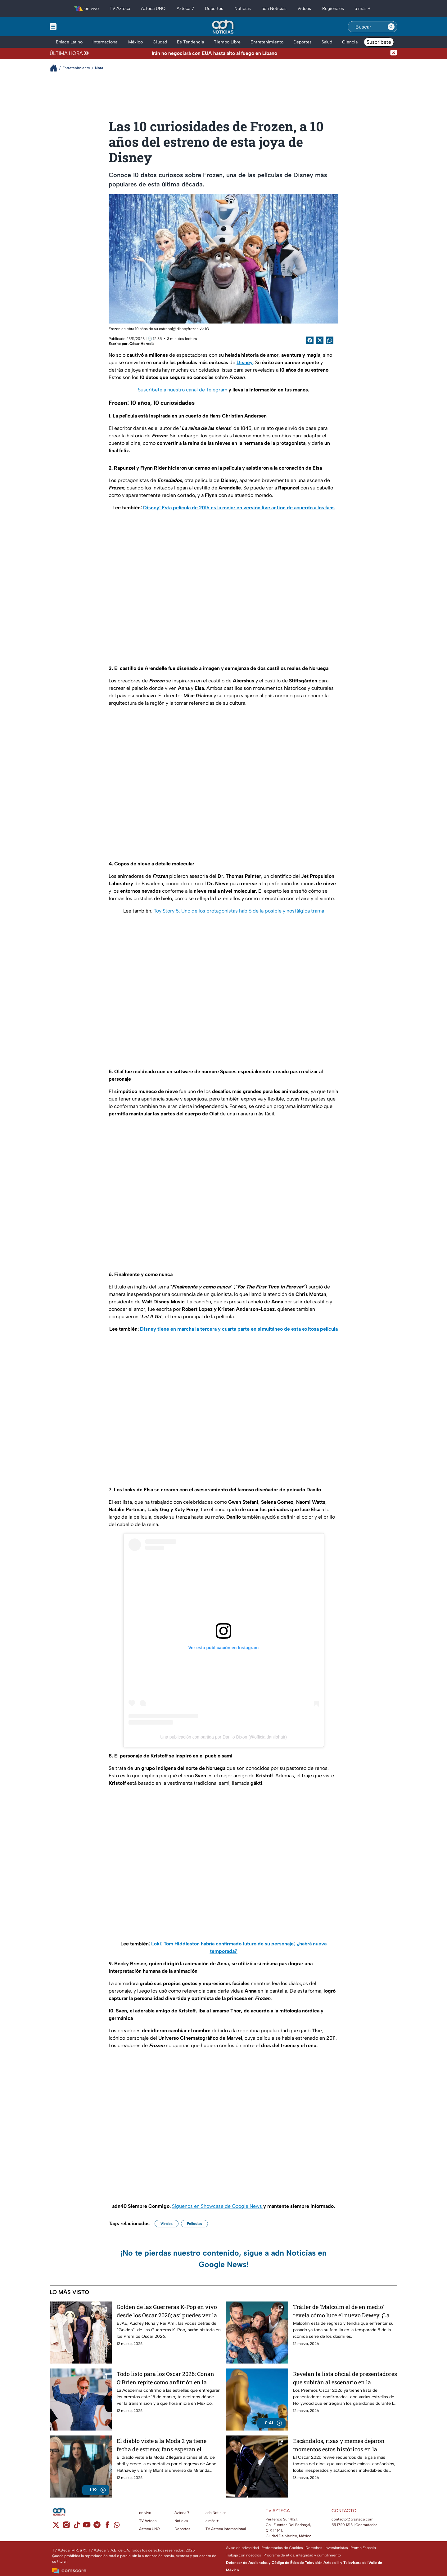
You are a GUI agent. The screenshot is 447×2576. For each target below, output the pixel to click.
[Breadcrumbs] (56, 68)
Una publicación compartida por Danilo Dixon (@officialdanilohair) (223, 1736)
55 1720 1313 (342, 2525)
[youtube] (87, 2527)
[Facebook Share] (310, 340)
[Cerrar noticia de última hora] (393, 53)
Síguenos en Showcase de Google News (217, 2206)
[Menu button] (74, 27)
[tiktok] (76, 2527)
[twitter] (56, 2527)
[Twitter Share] (319, 340)
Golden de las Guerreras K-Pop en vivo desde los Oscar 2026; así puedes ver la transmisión (167, 2311)
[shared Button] (329, 340)
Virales (166, 2223)
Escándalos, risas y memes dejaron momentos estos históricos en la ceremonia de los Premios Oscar (339, 2445)
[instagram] (66, 2527)
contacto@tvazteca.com (352, 2519)
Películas (194, 2223)
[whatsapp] (117, 2526)
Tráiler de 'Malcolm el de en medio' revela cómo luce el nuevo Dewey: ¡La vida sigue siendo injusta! (341, 2311)
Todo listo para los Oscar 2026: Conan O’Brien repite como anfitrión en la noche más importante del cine (165, 2378)
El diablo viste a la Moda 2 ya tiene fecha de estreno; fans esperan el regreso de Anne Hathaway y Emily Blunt (163, 2445)
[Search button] (391, 26)
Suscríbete (379, 42)
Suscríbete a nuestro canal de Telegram (183, 390)
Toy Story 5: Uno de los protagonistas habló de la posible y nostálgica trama (239, 911)
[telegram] (97, 2527)
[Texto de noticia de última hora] (240, 53)
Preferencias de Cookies (282, 2548)
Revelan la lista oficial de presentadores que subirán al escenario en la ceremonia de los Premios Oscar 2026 (345, 2378)
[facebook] (107, 2527)
